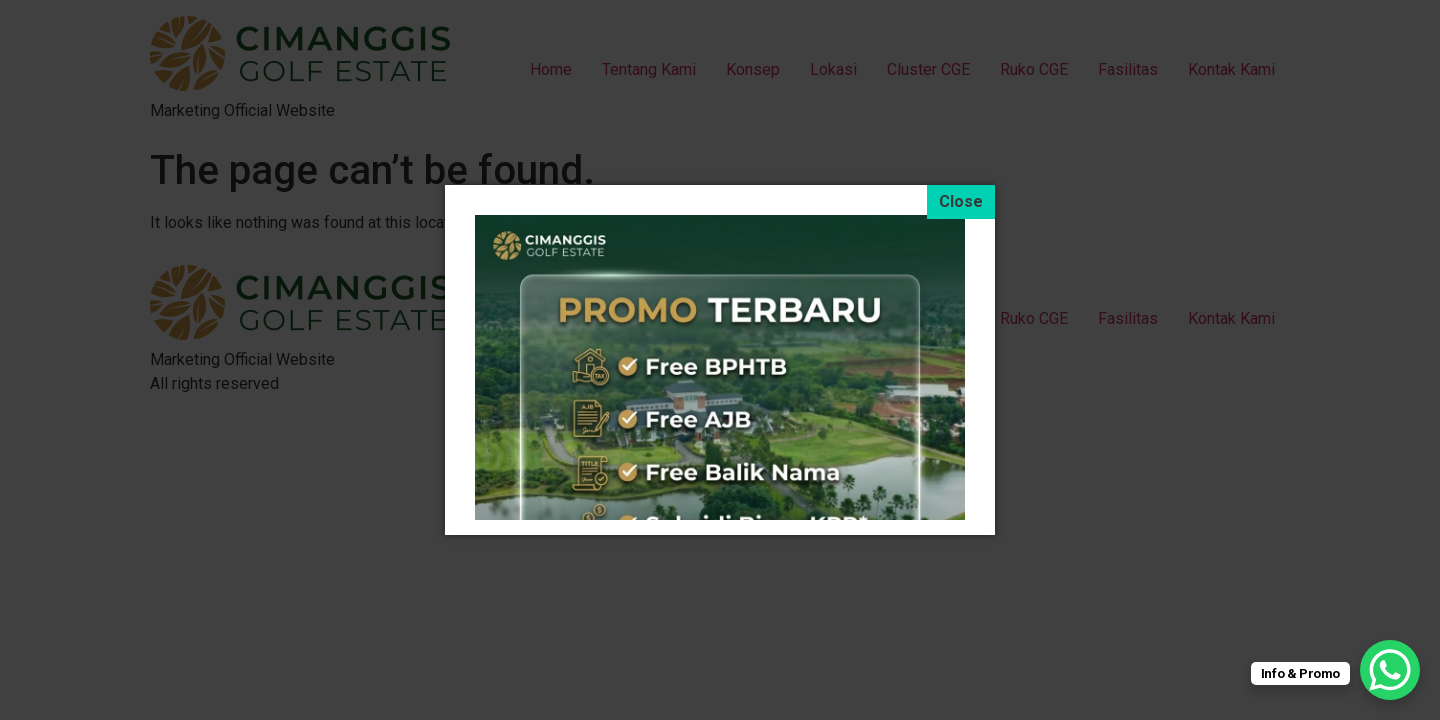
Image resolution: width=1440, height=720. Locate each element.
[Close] (961, 202)
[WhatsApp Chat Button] (1390, 670)
